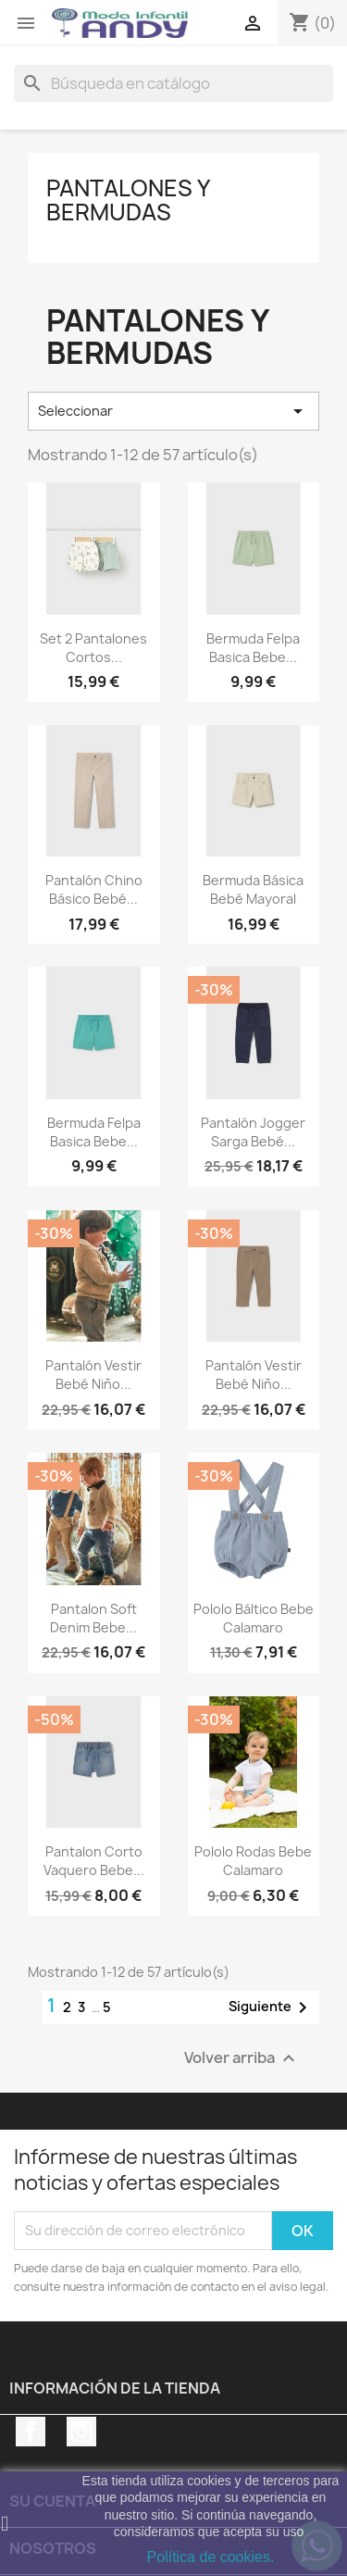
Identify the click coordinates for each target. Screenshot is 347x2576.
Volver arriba (242, 2058)
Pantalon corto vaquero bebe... (93, 1861)
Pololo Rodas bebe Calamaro (253, 1861)
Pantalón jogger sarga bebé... (253, 1132)
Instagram (81, 2431)
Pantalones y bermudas (127, 200)
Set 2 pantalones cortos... (93, 648)
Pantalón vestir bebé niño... (93, 1375)
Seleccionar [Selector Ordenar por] (173, 411)
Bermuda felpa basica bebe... (253, 648)
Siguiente (271, 2007)
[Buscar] (173, 83)
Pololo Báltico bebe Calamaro (253, 1618)
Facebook (30, 2431)
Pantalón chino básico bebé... (94, 889)
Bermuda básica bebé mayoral (253, 889)
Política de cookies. (211, 2557)
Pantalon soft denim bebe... (93, 1618)
